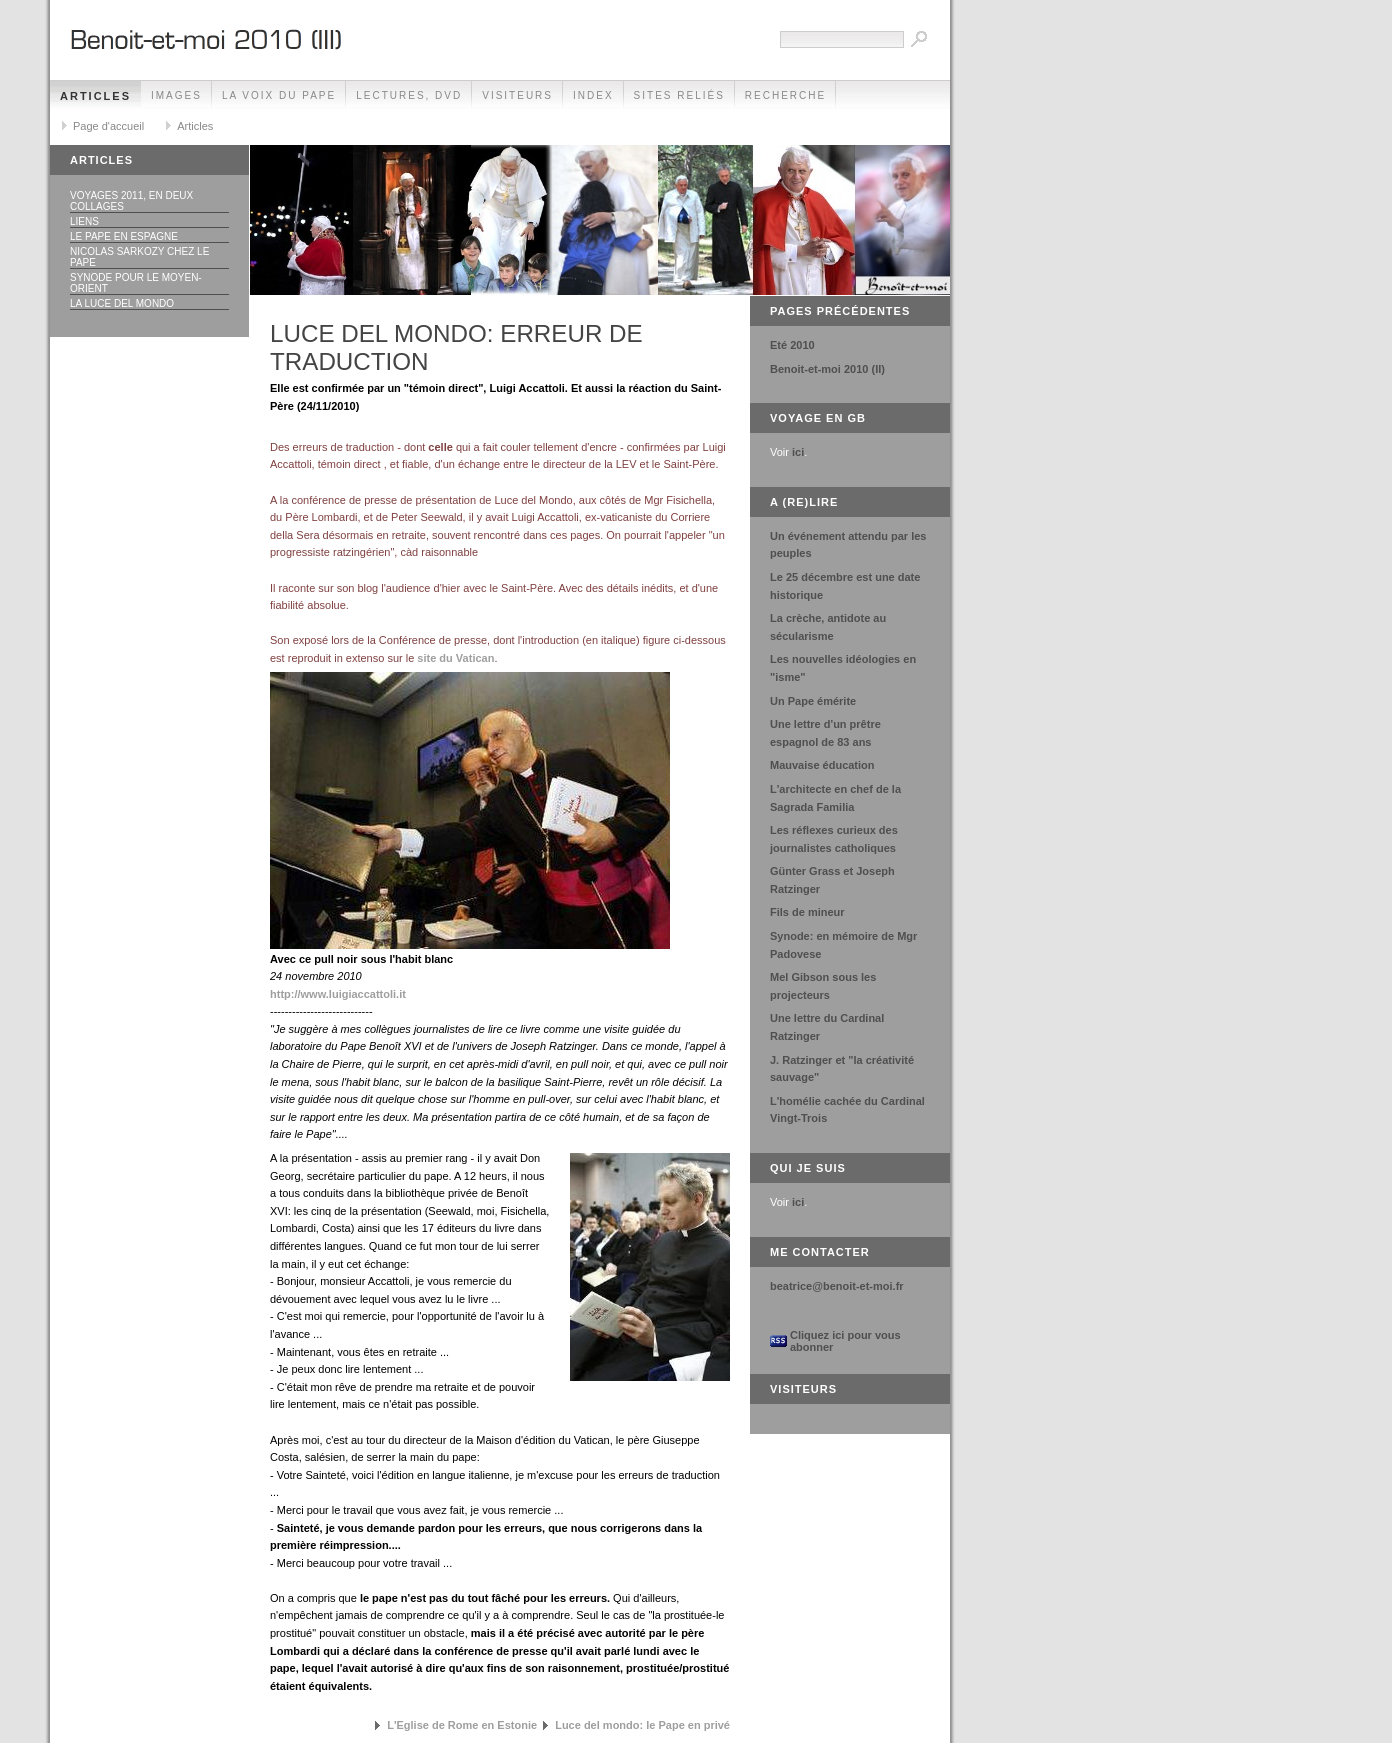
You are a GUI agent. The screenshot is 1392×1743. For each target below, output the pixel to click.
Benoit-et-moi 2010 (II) (827, 369)
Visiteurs (517, 95)
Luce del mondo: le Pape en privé (642, 1725)
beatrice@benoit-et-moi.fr (837, 1286)
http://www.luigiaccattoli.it (338, 994)
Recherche (785, 95)
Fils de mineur (807, 912)
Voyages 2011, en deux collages (131, 201)
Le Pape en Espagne (124, 236)
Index (593, 95)
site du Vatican (455, 658)
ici (798, 452)
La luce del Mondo (122, 303)
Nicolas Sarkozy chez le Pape (139, 257)
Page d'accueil (108, 126)
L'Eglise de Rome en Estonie (462, 1725)
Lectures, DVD (409, 95)
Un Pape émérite (813, 701)
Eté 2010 (792, 345)
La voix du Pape (279, 95)
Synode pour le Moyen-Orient (136, 283)
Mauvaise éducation (822, 765)
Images (176, 95)
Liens (84, 221)
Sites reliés (679, 95)
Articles (95, 96)
